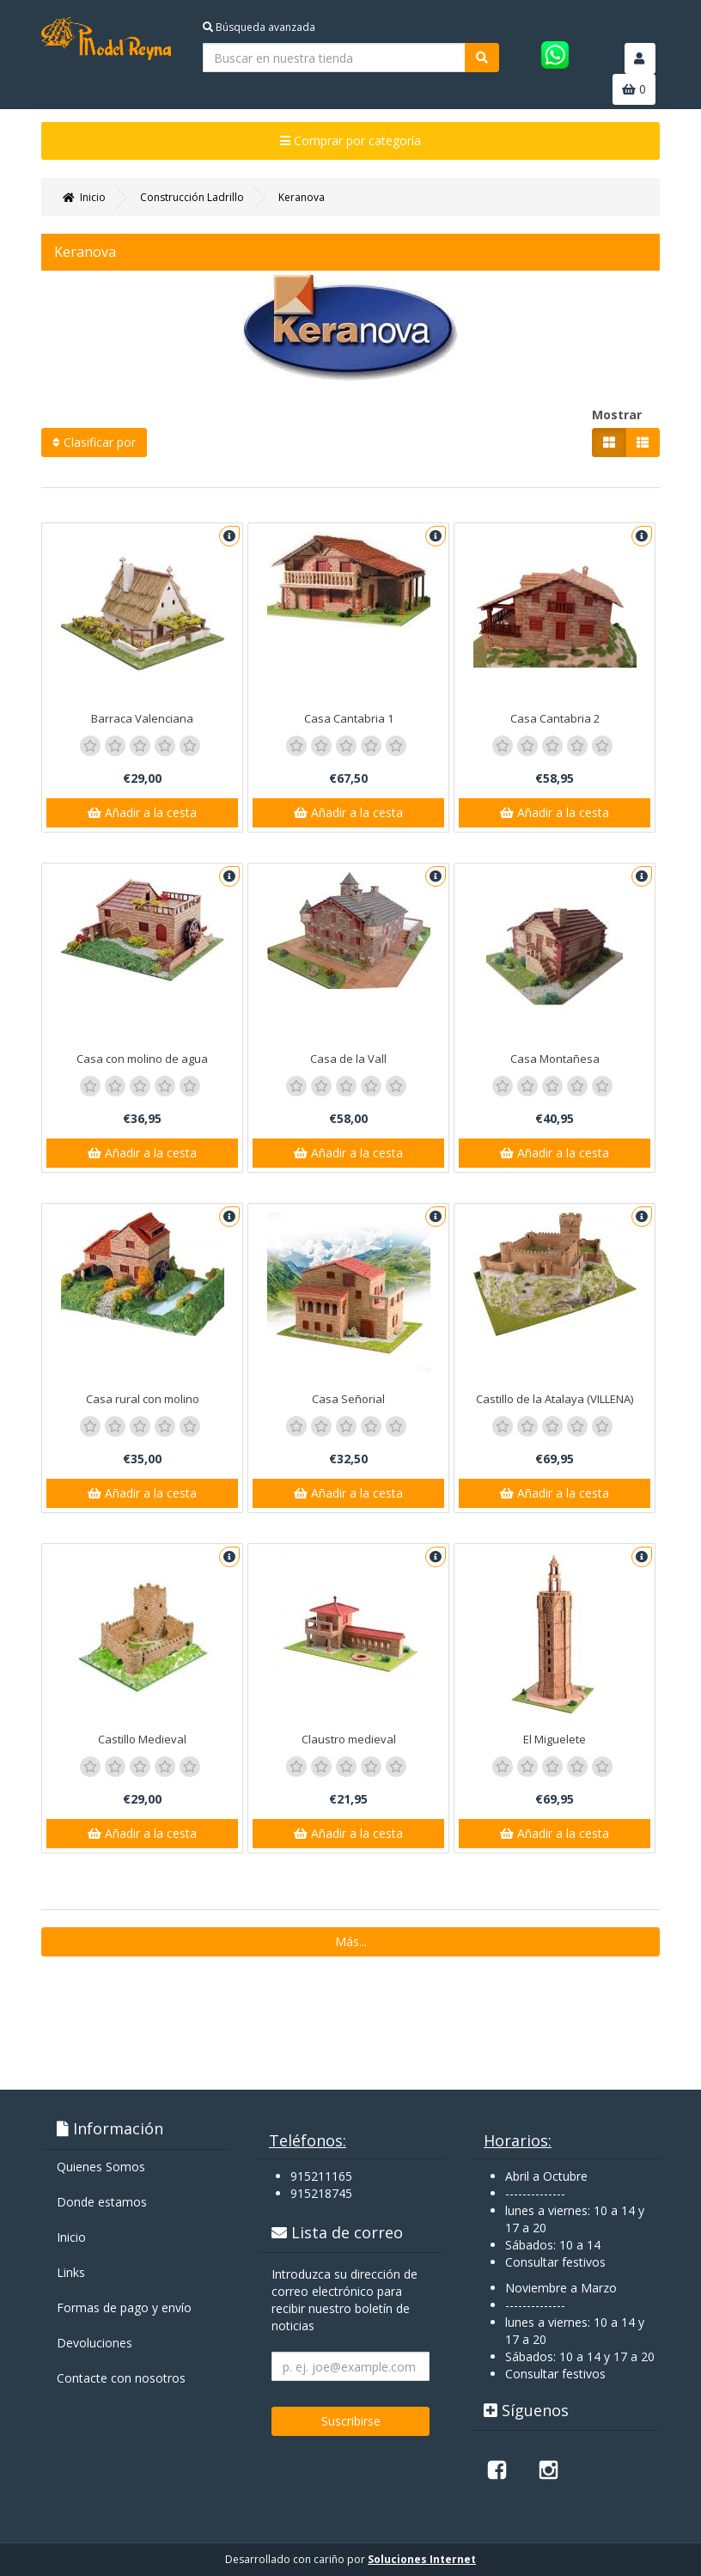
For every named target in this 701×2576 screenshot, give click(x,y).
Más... (351, 1941)
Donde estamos (102, 2202)
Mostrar (617, 414)
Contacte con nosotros (121, 2378)
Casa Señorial (348, 1399)
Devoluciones (94, 2343)
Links (71, 2272)
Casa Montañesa (555, 1058)
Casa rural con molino (142, 1399)
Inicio (71, 2237)
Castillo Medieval (142, 1739)
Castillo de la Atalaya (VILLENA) (554, 1399)
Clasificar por (94, 442)
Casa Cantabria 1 (348, 718)
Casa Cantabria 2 (555, 718)
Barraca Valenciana (142, 718)
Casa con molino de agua (142, 1058)
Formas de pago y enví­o (124, 2307)
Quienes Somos (101, 2166)
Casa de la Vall (348, 1058)
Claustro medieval (349, 1739)
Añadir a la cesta (142, 812)
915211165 (321, 2176)
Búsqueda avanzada (259, 27)
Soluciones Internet (422, 2559)
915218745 (321, 2193)
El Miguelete (554, 1739)
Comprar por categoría (350, 140)
